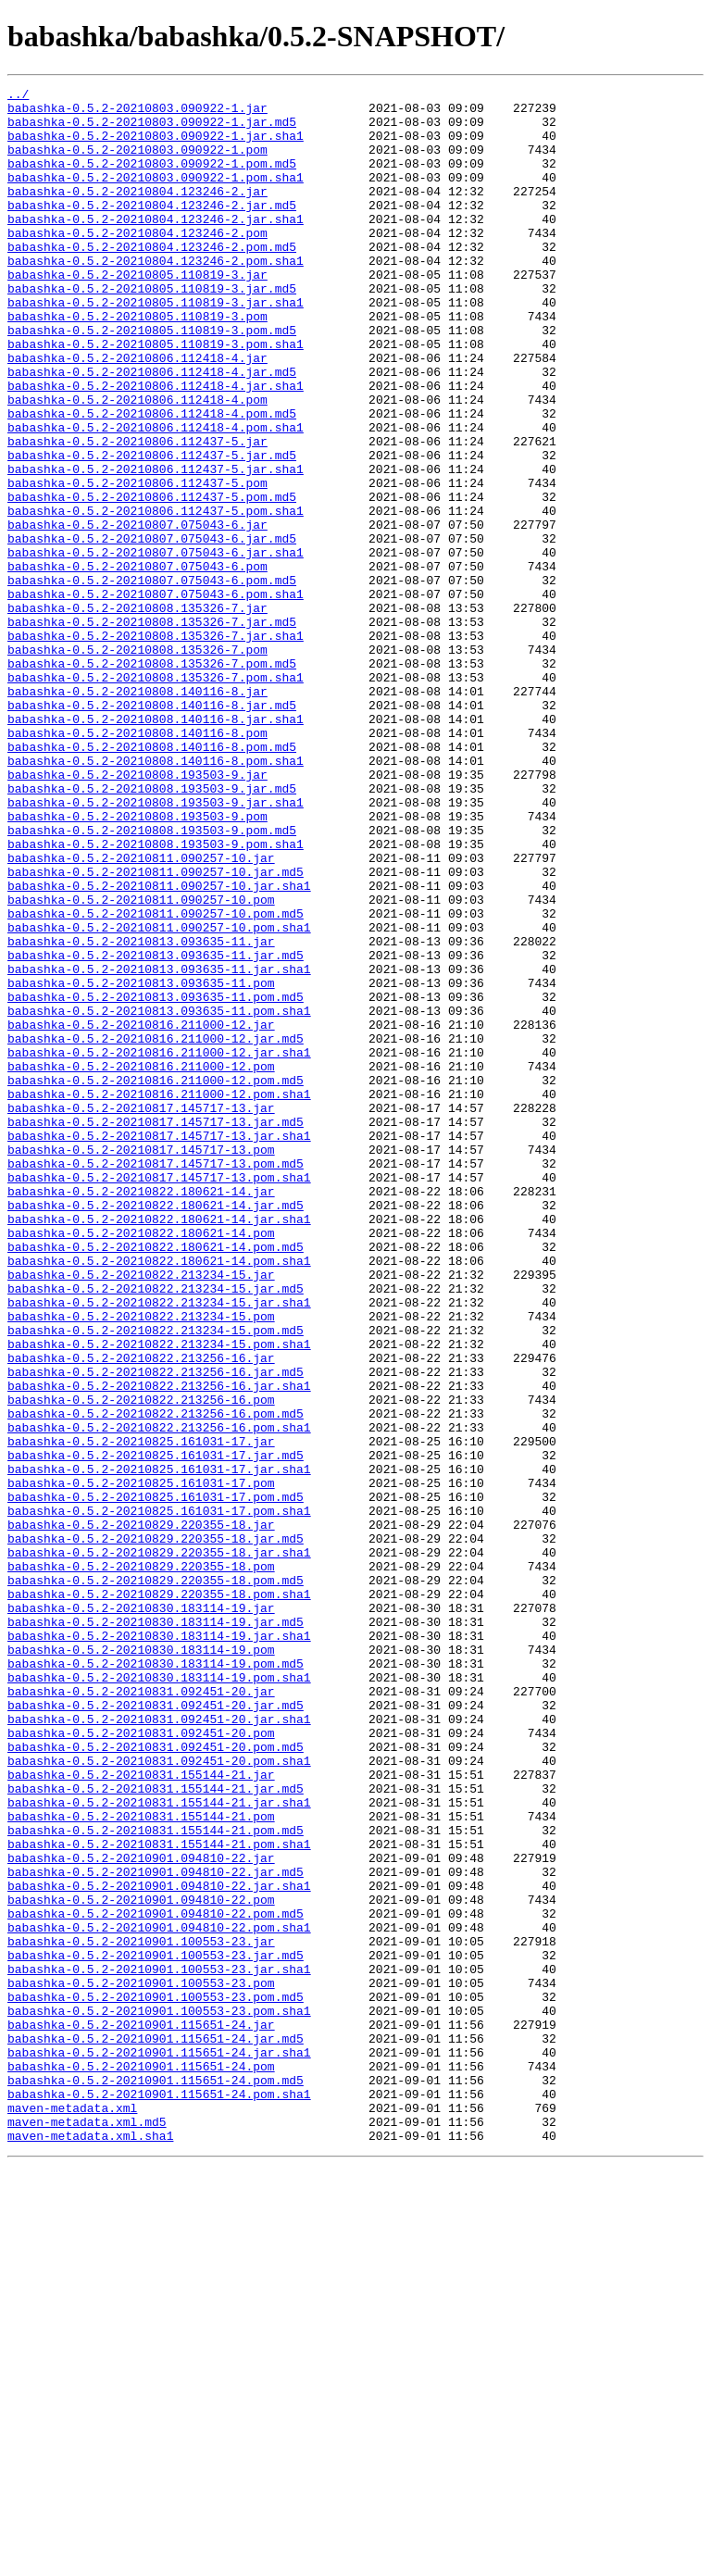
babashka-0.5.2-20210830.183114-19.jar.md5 (155, 1929)
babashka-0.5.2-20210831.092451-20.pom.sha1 (159, 2096)
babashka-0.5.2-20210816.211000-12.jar (141, 1213)
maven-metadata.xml (72, 2513)
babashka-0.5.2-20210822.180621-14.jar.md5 (155, 1429)
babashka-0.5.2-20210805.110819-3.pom (137, 363)
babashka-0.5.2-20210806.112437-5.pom (137, 563)
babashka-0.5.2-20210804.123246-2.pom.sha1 (155, 296)
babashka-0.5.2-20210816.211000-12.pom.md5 (155, 1279)
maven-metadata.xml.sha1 (90, 2546)
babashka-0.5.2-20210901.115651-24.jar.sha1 (159, 2446)
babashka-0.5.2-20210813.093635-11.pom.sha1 (159, 1196)
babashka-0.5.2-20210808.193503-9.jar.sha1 (155, 946)
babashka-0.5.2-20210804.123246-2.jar (137, 213)
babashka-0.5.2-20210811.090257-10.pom (141, 1063)
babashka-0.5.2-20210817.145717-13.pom (141, 1363)
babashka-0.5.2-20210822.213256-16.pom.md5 (155, 1679)
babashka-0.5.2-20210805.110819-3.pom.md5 (151, 379)
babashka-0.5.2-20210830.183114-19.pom (141, 1963)
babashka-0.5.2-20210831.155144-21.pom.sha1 (159, 2196)
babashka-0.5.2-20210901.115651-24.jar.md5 (155, 2429)
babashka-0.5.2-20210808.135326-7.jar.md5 (151, 729)
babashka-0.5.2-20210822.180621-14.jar (141, 1413)
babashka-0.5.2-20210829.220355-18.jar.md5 (155, 1829)
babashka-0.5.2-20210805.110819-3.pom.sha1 (155, 396)
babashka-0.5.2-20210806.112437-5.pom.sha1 (155, 596)
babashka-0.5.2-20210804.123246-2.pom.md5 (151, 279)
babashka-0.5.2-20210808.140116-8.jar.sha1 (155, 846)
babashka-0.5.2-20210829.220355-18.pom (141, 1863)
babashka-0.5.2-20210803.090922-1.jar (137, 113)
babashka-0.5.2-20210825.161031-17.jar (141, 1713)
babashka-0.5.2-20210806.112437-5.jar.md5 (151, 529)
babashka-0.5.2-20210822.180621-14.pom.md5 (155, 1479)
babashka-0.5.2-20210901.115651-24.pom (141, 2463)
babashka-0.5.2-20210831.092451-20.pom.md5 (155, 2079)
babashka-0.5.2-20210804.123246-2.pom (137, 263)
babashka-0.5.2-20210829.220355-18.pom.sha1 (159, 1896)
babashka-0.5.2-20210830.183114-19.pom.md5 (155, 1979)
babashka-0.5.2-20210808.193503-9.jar (137, 913)
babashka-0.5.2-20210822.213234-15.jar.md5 (155, 1529)
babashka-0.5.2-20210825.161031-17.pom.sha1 (159, 1796)
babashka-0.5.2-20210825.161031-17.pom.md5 (155, 1779)
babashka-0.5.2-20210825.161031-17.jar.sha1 (159, 1746)
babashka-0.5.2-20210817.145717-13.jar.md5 (155, 1329)
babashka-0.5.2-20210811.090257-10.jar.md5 (155, 1029)
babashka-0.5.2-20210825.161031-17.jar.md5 (155, 1729)
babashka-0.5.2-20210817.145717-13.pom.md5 (155, 1379)
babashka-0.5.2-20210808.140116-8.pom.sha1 (155, 896)
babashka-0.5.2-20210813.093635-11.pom (141, 1163)
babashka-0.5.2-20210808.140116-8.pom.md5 (151, 879)
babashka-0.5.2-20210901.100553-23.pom (141, 2363)
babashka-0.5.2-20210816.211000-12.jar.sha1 (159, 1246)
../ (18, 96)
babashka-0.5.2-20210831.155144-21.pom (141, 2163)
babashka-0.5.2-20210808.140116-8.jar (137, 813)
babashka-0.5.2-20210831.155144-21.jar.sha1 (159, 2146)
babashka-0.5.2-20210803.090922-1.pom (137, 163)
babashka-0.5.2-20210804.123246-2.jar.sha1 (155, 246)
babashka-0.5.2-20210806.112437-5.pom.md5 (151, 579)
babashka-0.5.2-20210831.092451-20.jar (141, 2013)
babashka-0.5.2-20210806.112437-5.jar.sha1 (155, 546)
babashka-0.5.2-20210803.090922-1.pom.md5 (151, 179)
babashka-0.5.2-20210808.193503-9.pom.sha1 (155, 996)
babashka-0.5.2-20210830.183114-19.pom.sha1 (159, 1996)
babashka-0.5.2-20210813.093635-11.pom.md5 (155, 1179)
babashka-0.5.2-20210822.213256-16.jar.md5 (155, 1629)
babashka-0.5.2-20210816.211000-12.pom (141, 1263)
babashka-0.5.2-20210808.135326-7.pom (137, 763)
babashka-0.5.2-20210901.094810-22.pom (141, 2263)
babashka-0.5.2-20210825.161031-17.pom (141, 1763)
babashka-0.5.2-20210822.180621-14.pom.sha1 (159, 1496)
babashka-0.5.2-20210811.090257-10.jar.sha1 (159, 1046)
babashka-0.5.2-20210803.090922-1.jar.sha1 (155, 146)
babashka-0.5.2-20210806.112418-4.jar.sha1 (155, 446)
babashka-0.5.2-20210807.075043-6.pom (137, 663)
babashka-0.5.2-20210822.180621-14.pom (141, 1463)
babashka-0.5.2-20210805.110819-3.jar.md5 (151, 329)
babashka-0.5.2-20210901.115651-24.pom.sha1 (159, 2496)
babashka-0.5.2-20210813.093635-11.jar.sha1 (159, 1146)
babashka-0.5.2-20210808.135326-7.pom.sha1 (155, 796)
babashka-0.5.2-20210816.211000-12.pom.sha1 (159, 1296)
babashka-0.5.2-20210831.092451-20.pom (141, 2063)
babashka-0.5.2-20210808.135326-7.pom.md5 (151, 779)
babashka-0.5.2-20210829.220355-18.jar (141, 1813)
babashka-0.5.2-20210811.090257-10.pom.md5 (155, 1079)
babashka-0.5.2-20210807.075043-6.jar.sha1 (155, 646)
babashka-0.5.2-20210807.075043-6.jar (137, 613)
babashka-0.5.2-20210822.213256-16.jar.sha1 (159, 1646)
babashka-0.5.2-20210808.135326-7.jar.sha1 (155, 746)
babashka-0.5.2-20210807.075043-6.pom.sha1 (155, 696)
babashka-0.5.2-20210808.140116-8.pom (137, 863)
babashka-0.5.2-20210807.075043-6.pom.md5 (151, 679)
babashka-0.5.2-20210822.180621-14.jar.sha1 (159, 1446)
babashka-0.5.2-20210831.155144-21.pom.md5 (155, 2179)
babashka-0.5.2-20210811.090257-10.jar (141, 1013)
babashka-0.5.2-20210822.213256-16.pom (141, 1663)
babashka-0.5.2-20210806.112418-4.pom (137, 463)
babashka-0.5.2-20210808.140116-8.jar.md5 (151, 829)
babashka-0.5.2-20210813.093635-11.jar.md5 (155, 1129)
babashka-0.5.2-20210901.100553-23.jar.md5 (155, 2329)
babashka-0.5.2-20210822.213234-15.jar (141, 1513)
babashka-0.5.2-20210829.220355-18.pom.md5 (155, 1879)
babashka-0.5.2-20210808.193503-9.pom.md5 (151, 979)
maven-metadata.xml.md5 (87, 2529)
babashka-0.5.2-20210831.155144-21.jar (141, 2113)
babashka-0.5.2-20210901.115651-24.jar (141, 2413)
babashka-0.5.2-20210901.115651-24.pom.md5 (155, 2479)
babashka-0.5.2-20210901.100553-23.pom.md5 (155, 2379)
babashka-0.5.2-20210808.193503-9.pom (137, 963)
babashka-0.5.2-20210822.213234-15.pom (141, 1563)
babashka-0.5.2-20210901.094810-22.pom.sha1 (159, 2296)
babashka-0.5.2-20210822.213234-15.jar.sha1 (159, 1546)
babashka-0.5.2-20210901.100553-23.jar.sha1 (159, 2346)
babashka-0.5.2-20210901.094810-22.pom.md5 (155, 2279)
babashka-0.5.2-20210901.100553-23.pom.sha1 (159, 2396)
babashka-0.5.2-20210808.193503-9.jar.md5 (151, 929)
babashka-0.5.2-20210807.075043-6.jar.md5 (151, 629)
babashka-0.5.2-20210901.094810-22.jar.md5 (155, 2229)
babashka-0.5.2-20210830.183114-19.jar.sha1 (159, 1946)
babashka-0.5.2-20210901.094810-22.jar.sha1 (159, 2246)
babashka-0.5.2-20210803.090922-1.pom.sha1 (155, 196)
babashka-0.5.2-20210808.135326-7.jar (137, 713)
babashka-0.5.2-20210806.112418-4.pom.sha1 (155, 496)
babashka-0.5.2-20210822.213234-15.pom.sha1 (159, 1596)
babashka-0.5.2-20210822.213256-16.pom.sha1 (159, 1696)
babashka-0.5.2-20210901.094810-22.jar (141, 2213)
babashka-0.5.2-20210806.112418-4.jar (137, 413)
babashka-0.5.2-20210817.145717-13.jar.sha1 (159, 1346)
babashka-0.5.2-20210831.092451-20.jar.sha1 (159, 2046)
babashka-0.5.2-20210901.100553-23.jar (141, 2313)
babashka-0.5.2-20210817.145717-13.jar (141, 1313)
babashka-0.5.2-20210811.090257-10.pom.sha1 (159, 1096)
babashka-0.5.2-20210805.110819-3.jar (137, 313)
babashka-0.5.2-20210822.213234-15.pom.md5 (155, 1579)
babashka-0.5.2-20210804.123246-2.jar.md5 (151, 229)
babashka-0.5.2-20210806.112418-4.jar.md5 (151, 429)
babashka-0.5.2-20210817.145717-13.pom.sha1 (159, 1396)
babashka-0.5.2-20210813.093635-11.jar (141, 1113)
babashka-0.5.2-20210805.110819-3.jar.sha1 (155, 346)
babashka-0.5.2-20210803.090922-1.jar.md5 (151, 129)
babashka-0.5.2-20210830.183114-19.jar (141, 1913)
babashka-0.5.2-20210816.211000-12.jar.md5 (155, 1229)
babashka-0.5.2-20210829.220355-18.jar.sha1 (159, 1846)
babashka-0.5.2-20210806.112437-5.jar (137, 513)
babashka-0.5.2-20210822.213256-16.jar (141, 1613)
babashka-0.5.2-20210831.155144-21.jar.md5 (155, 2129)
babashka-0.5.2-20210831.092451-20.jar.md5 (155, 2029)
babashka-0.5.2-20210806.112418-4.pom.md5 (151, 479)
